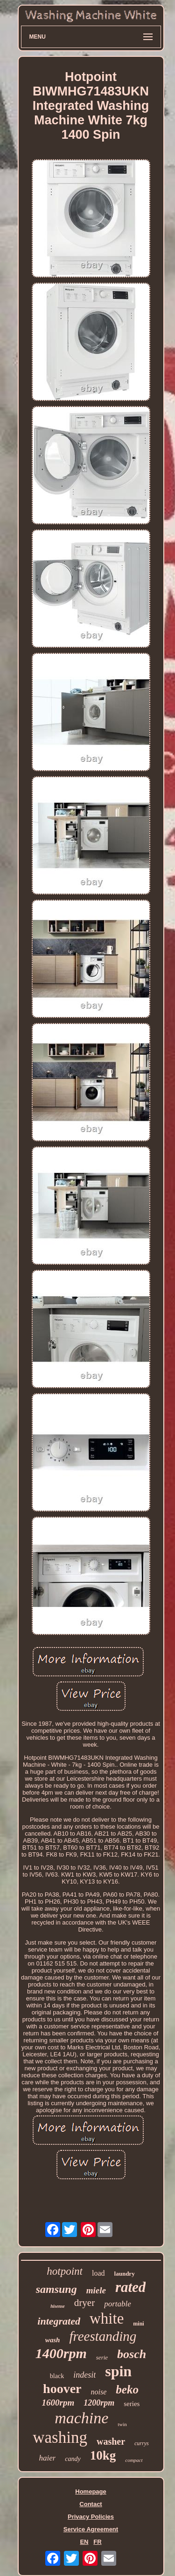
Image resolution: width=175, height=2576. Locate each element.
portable (117, 2303)
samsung (56, 2289)
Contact (90, 2504)
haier (47, 2458)
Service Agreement (90, 2529)
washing (60, 2437)
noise (99, 2392)
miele (96, 2290)
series (132, 2403)
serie (102, 2357)
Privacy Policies (91, 2516)
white (107, 2318)
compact (133, 2460)
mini (138, 2323)
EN (84, 2541)
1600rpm (58, 2402)
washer (111, 2441)
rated (130, 2287)
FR (97, 2541)
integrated (58, 2321)
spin (118, 2371)
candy (72, 2458)
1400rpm (61, 2353)
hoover (62, 2388)
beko (127, 2389)
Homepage (90, 2491)
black (57, 2376)
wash (52, 2340)
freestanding (102, 2336)
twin (122, 2424)
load (98, 2273)
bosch (131, 2354)
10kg (103, 2455)
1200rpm (99, 2402)
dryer (84, 2302)
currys (141, 2443)
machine (81, 2418)
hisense (57, 2306)
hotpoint (65, 2271)
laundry (124, 2273)
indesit (84, 2374)
